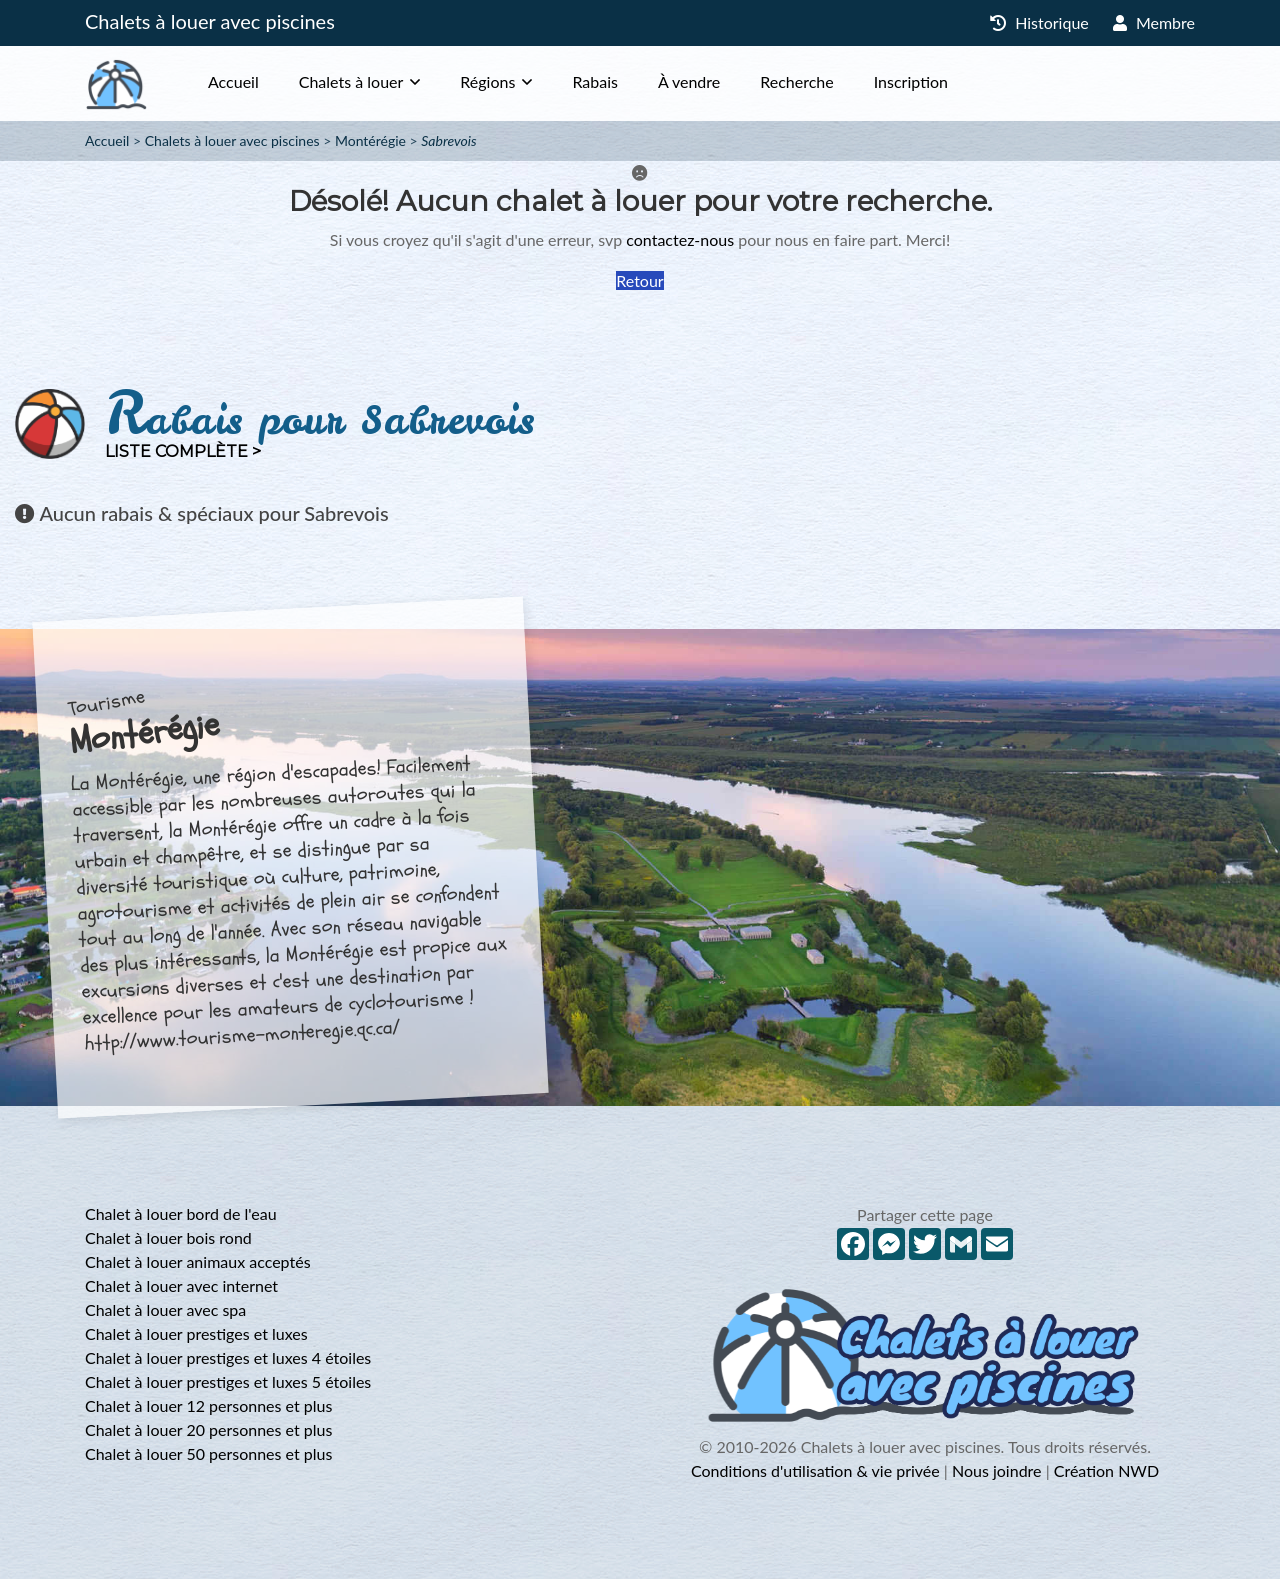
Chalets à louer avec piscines (210, 21)
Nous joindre (997, 1470)
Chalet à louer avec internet (181, 1285)
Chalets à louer (351, 81)
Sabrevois (448, 140)
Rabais (595, 81)
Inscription (911, 81)
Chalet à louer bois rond (168, 1237)
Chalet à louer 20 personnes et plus (208, 1429)
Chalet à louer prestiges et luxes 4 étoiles (228, 1357)
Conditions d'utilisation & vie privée (815, 1470)
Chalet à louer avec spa (165, 1309)
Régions (487, 81)
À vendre (689, 81)
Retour (639, 280)
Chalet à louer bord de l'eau (181, 1213)
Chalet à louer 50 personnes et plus (208, 1453)
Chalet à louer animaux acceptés (198, 1261)
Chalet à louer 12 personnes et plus (208, 1405)
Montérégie (370, 140)
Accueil (233, 81)
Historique (1039, 22)
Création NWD (1106, 1470)
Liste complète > (183, 451)
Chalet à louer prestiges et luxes (196, 1333)
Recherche (796, 81)
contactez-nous (680, 239)
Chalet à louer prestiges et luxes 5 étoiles (228, 1381)
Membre (1154, 22)
